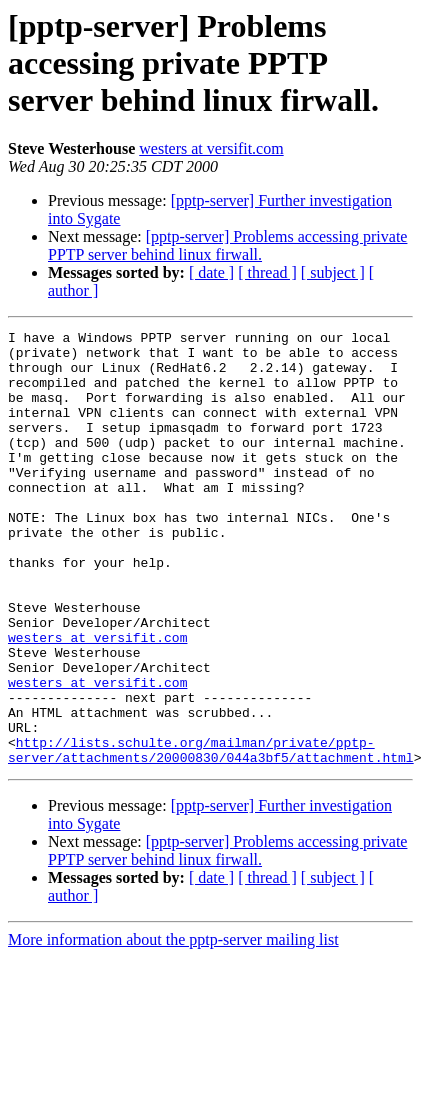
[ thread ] (267, 272)
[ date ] (211, 272)
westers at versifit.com (211, 148)
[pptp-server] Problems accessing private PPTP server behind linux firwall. (227, 245)
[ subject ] (333, 272)
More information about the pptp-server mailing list (173, 1026)
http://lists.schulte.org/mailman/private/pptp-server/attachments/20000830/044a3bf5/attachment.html (211, 835)
